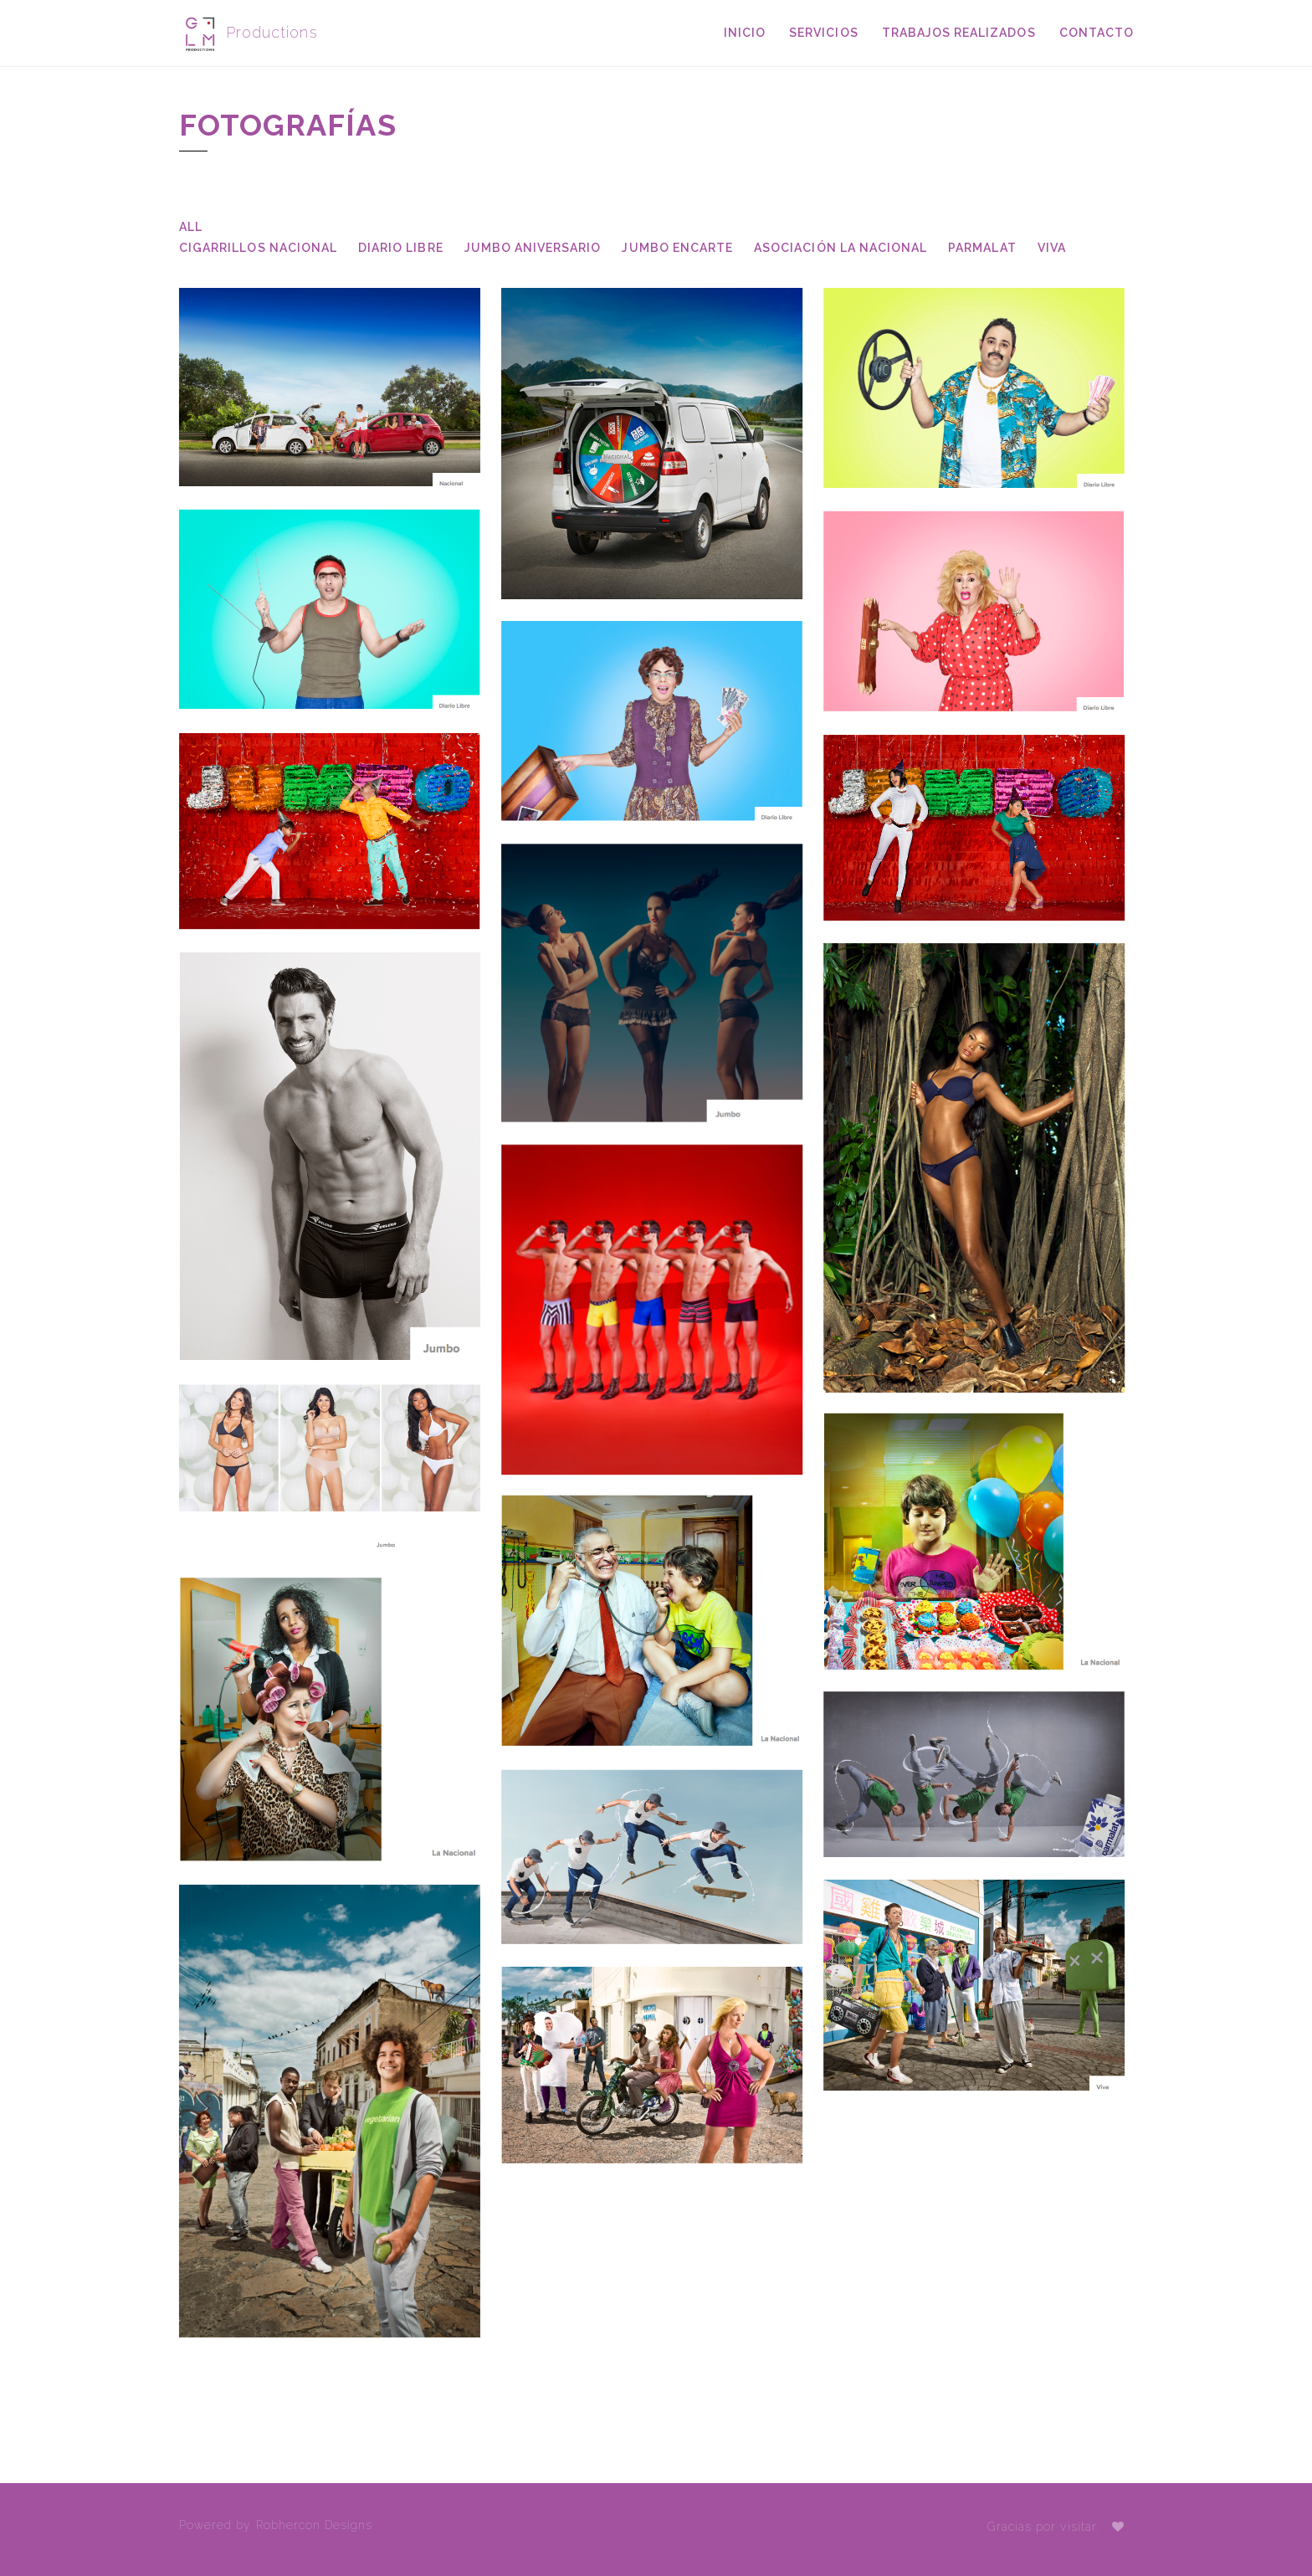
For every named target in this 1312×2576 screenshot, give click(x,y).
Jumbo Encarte (677, 247)
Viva (1052, 247)
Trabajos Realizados (959, 32)
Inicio (745, 32)
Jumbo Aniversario (533, 247)
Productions (248, 33)
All (190, 226)
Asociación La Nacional (840, 247)
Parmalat (982, 247)
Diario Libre (400, 247)
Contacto (1096, 32)
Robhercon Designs (314, 2525)
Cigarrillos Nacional (258, 247)
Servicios (823, 32)
